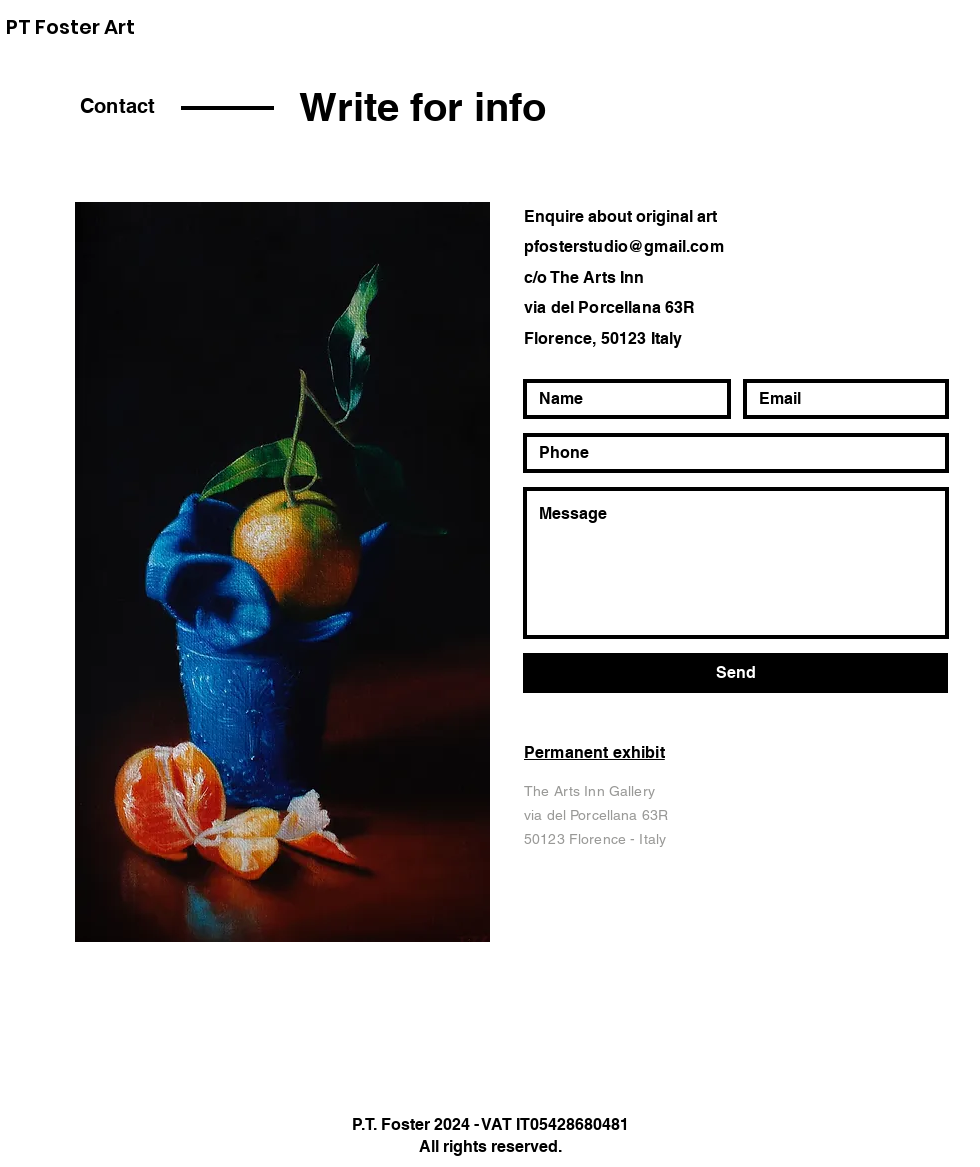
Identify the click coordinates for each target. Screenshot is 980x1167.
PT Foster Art (70, 27)
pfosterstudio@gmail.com (624, 246)
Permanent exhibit (594, 752)
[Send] (735, 673)
